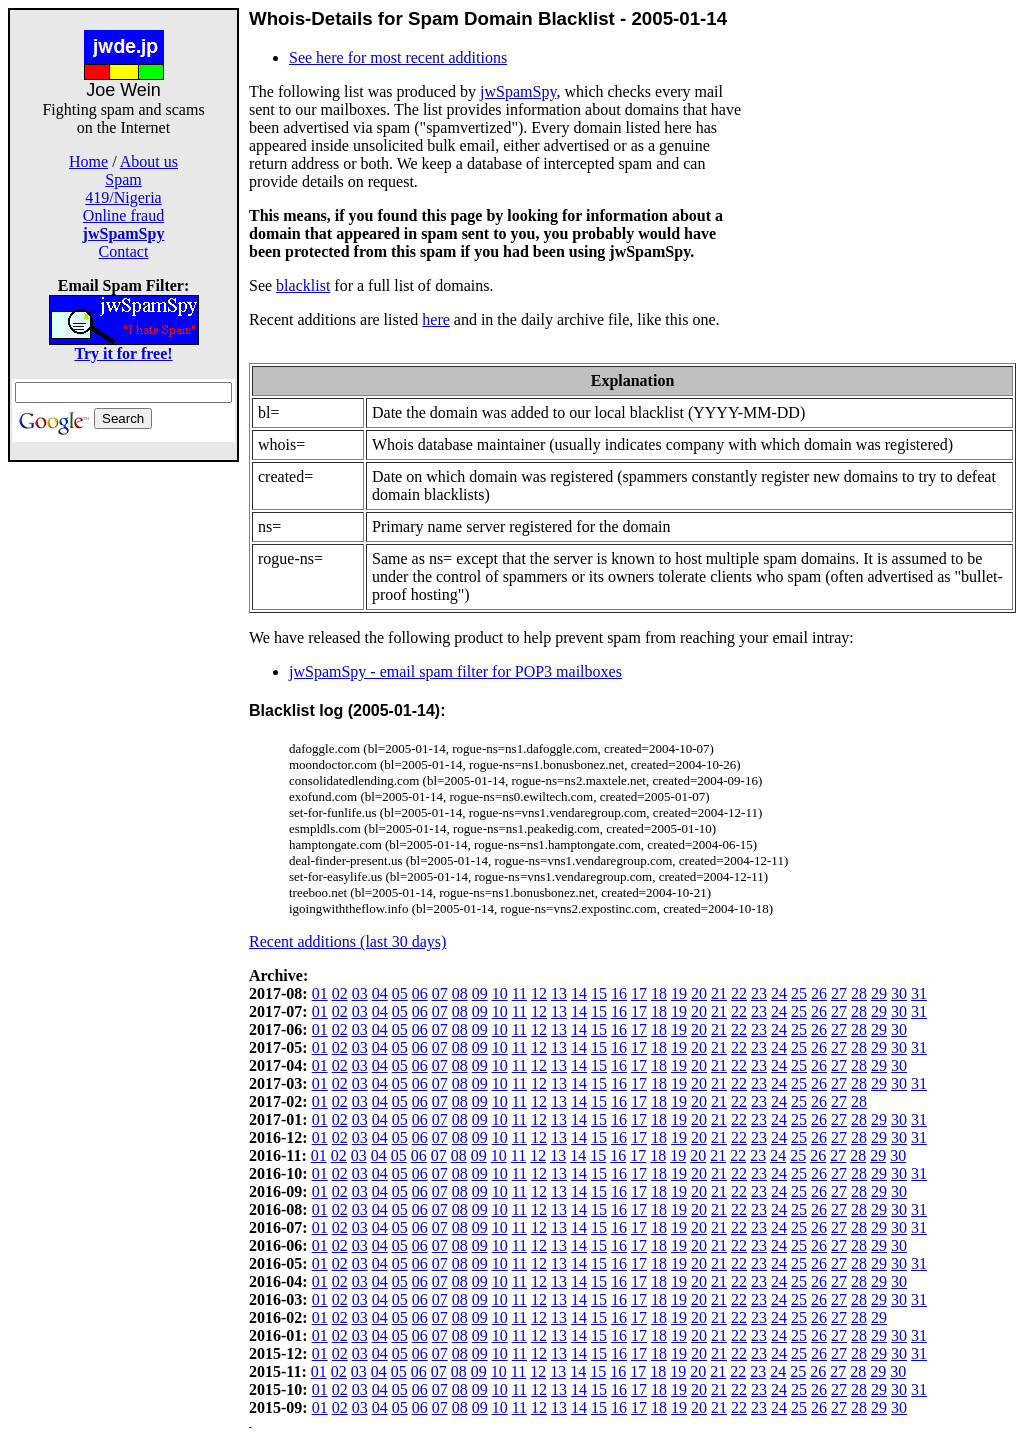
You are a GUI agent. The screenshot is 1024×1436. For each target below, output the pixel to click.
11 (519, 993)
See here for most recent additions (398, 57)
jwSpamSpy (518, 91)
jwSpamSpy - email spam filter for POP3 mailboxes (455, 671)
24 (779, 993)
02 (340, 993)
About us (149, 161)
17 (639, 993)
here (436, 319)
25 (799, 993)
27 (839, 993)
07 (440, 993)
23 (759, 993)
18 (659, 993)
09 (480, 993)
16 (619, 993)
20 (699, 993)
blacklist (303, 285)
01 (320, 993)
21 (719, 993)
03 (360, 993)
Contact (124, 251)
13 (559, 993)
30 (899, 993)
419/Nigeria (123, 197)
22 (739, 993)
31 (919, 993)
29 (879, 993)
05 (400, 993)
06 (420, 993)
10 (500, 993)
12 (539, 993)
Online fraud (123, 215)
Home (88, 161)
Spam (123, 179)
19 (679, 993)
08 (460, 993)
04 (380, 993)
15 (599, 993)
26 (819, 993)
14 (579, 993)
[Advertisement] (124, 762)
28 (859, 993)
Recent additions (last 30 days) (347, 941)
